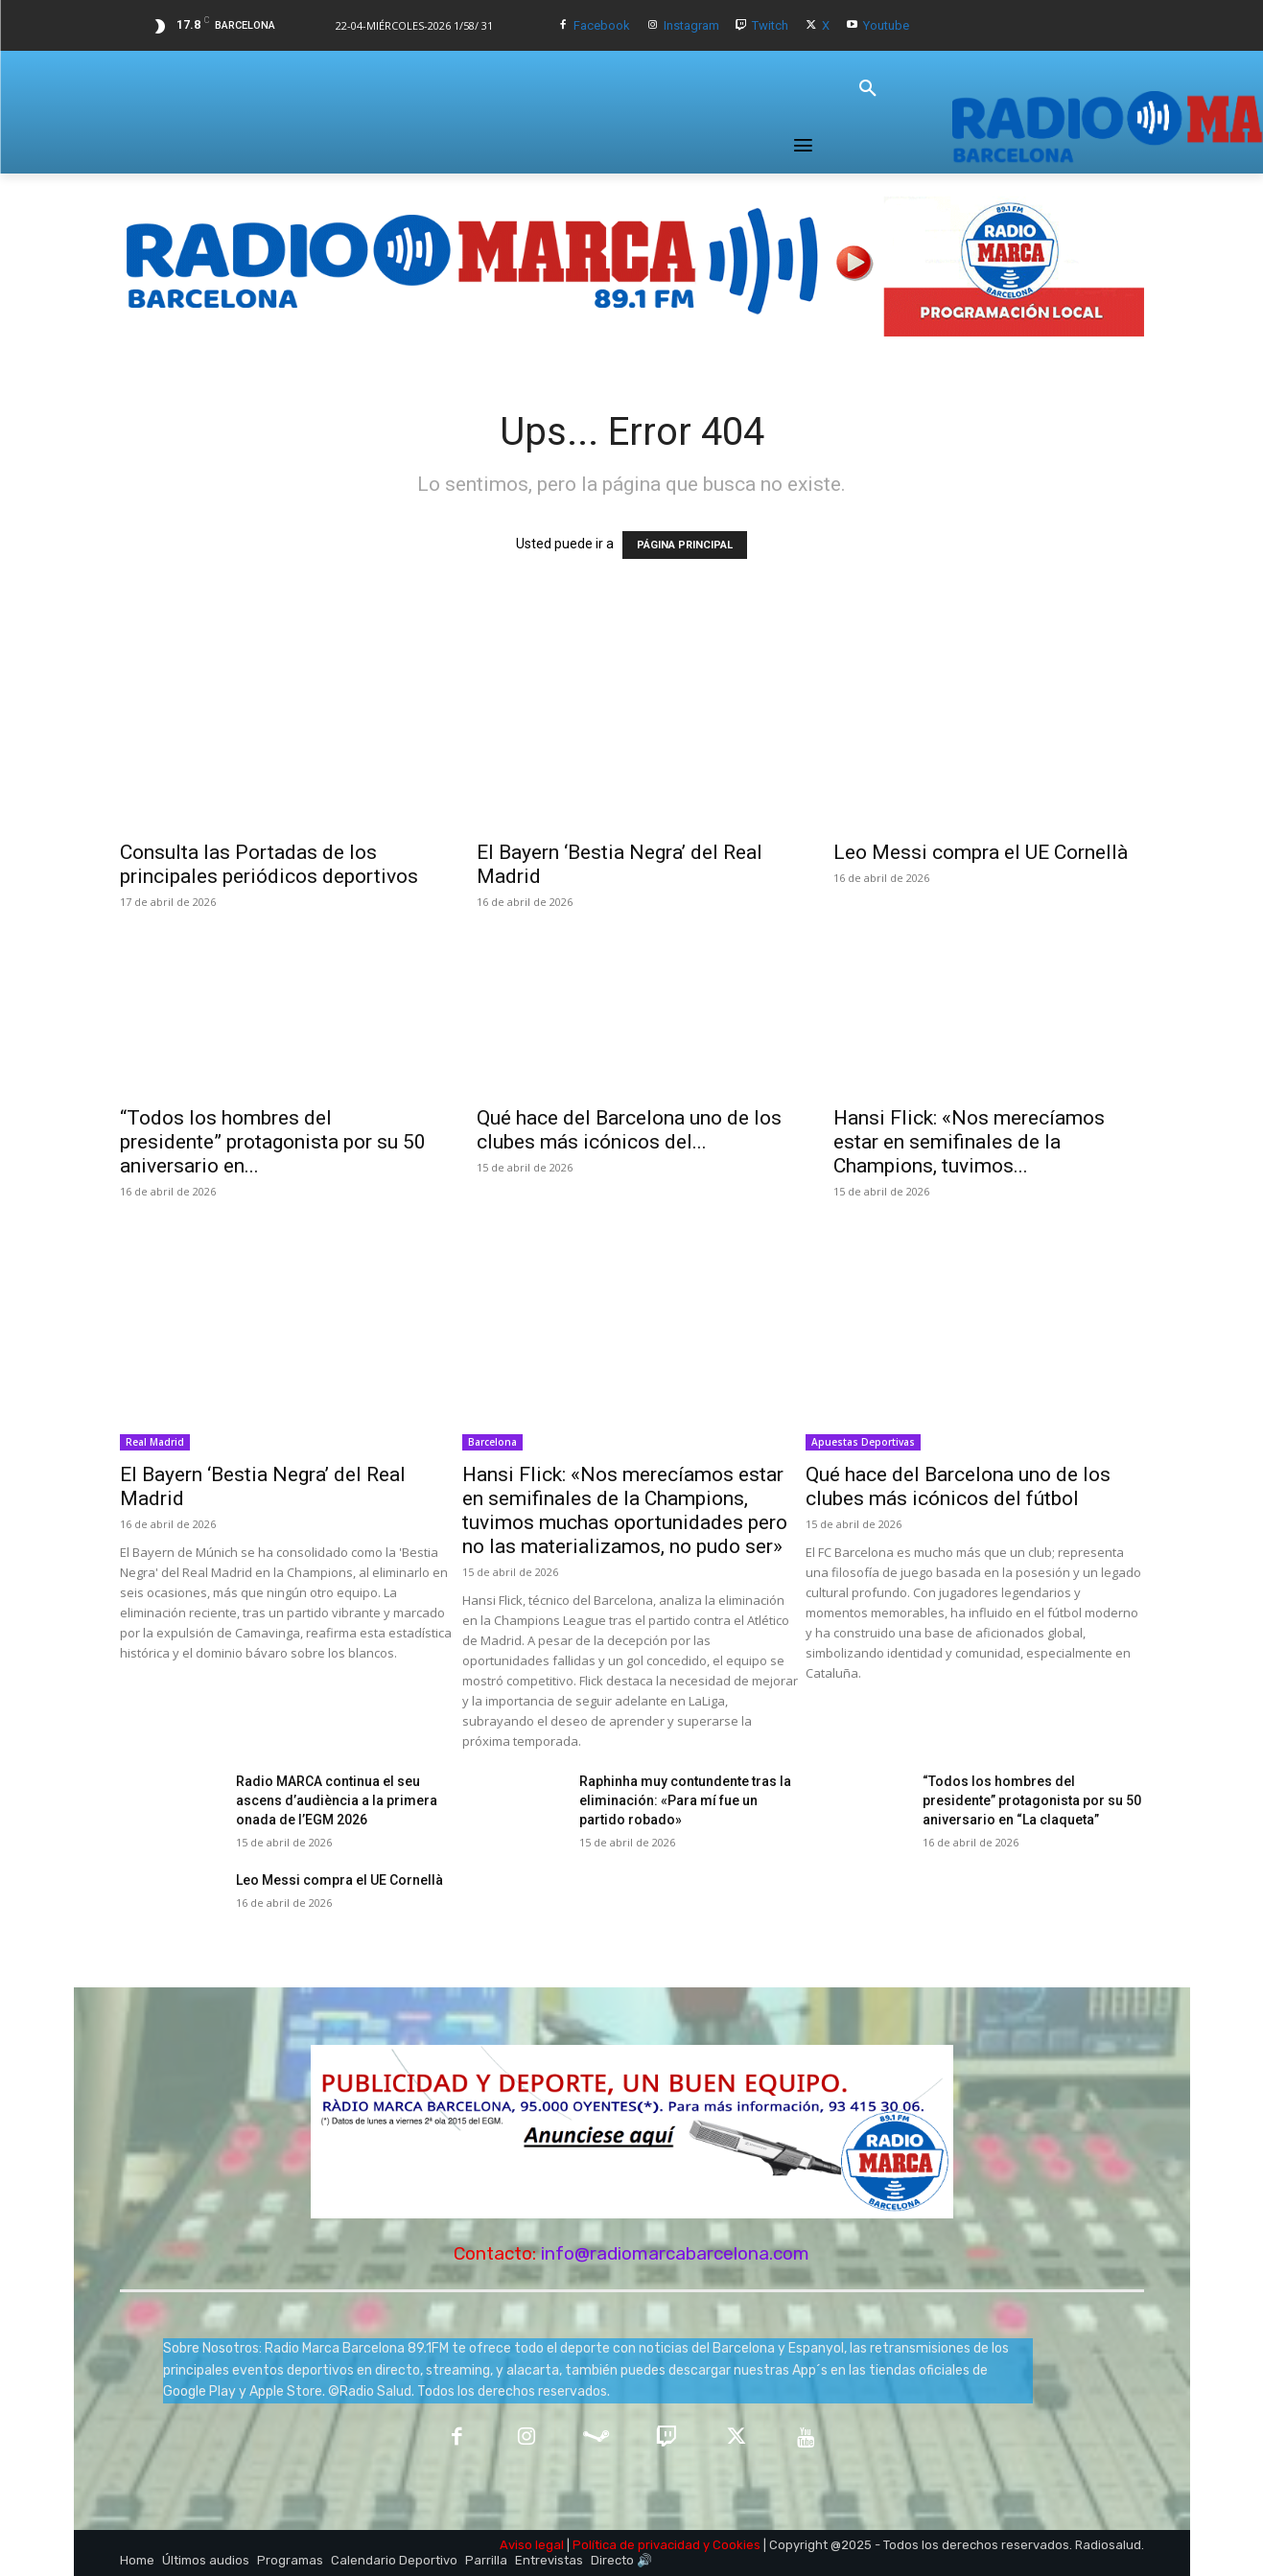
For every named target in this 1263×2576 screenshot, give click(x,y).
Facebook (601, 25)
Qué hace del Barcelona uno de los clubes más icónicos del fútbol (958, 1486)
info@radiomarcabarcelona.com (675, 2253)
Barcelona (492, 1442)
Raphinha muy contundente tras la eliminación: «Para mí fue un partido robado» (685, 1800)
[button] (868, 89)
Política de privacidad (636, 2545)
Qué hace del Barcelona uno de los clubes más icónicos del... (629, 1129)
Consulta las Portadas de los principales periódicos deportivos (269, 864)
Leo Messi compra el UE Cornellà (980, 852)
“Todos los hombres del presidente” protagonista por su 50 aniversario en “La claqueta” (1032, 1800)
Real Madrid (155, 1442)
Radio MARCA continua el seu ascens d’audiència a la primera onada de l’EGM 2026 (336, 1800)
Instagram (691, 25)
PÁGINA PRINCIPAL (685, 545)
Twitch (770, 25)
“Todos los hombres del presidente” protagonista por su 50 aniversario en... (273, 1141)
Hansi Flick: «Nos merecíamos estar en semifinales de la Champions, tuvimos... (969, 1141)
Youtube (886, 25)
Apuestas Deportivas (863, 1442)
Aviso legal (532, 2545)
